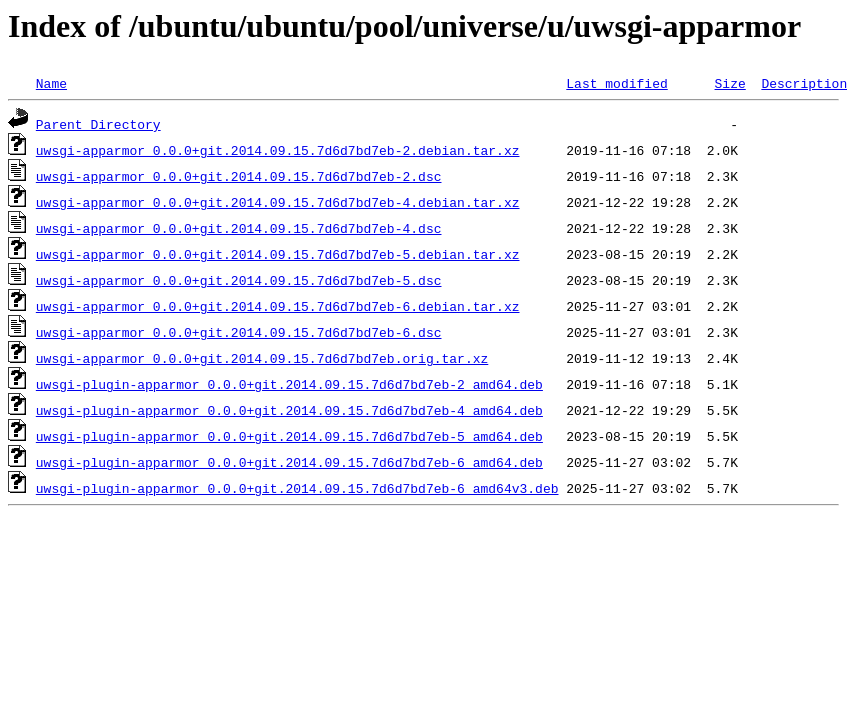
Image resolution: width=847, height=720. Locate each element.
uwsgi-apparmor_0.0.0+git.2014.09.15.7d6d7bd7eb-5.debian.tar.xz (278, 254)
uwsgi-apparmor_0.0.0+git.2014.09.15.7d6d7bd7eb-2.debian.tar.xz (278, 150)
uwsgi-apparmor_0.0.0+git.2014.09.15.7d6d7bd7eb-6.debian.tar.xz (278, 306)
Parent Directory (98, 124)
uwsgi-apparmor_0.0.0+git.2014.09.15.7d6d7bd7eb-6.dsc (239, 332)
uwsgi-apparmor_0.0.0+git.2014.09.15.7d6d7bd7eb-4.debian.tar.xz (278, 202)
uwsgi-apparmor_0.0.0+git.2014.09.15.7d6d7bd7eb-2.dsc (239, 176)
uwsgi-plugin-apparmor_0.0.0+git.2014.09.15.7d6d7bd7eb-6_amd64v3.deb (297, 488)
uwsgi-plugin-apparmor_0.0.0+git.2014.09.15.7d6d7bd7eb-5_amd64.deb (289, 436)
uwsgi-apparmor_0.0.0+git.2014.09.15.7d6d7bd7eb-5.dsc (239, 280)
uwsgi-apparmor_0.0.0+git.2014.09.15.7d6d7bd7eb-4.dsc (239, 228)
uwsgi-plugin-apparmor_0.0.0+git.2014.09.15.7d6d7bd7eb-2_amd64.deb (289, 384)
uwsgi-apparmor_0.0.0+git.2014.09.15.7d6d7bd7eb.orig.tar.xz (262, 358)
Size (729, 83)
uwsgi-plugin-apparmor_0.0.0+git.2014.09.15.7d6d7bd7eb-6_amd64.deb (289, 462)
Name (51, 83)
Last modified (616, 83)
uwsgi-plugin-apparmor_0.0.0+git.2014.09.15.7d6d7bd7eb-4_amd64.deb (289, 410)
